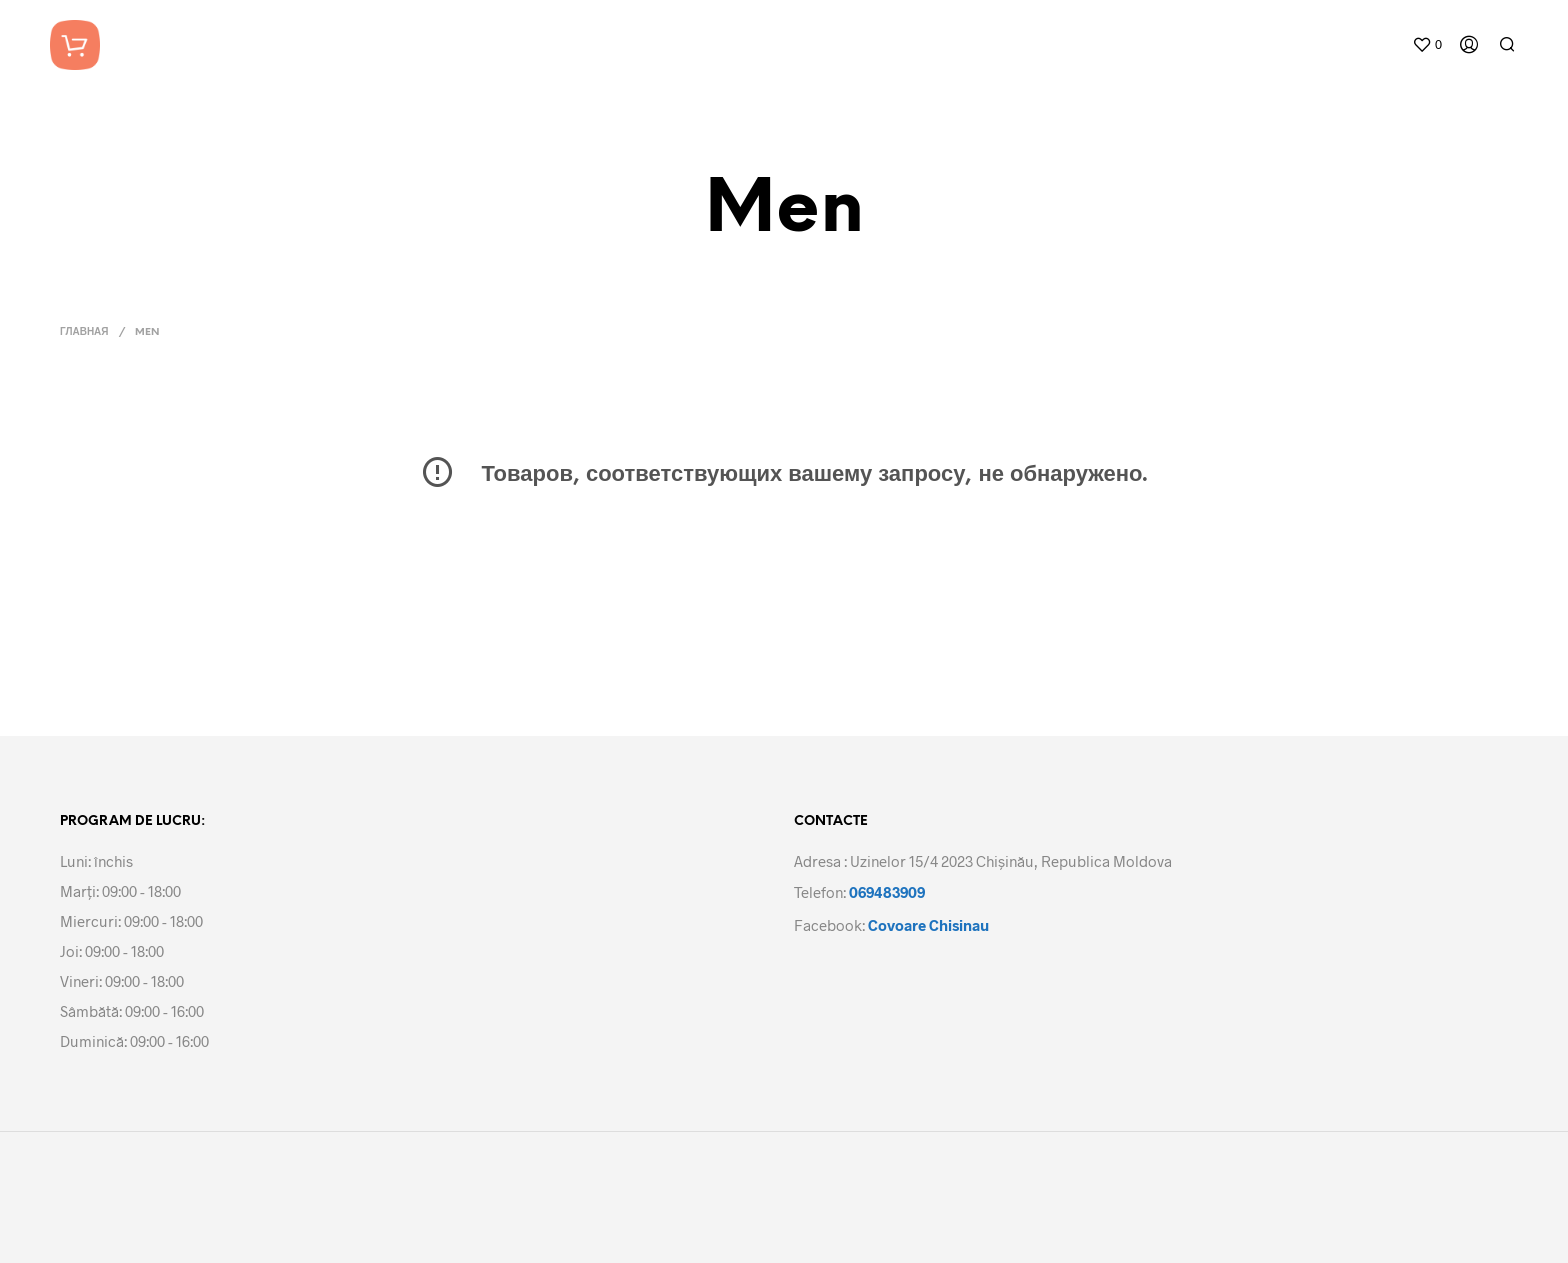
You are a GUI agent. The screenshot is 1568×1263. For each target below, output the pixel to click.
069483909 (887, 892)
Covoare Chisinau (928, 925)
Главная (84, 332)
